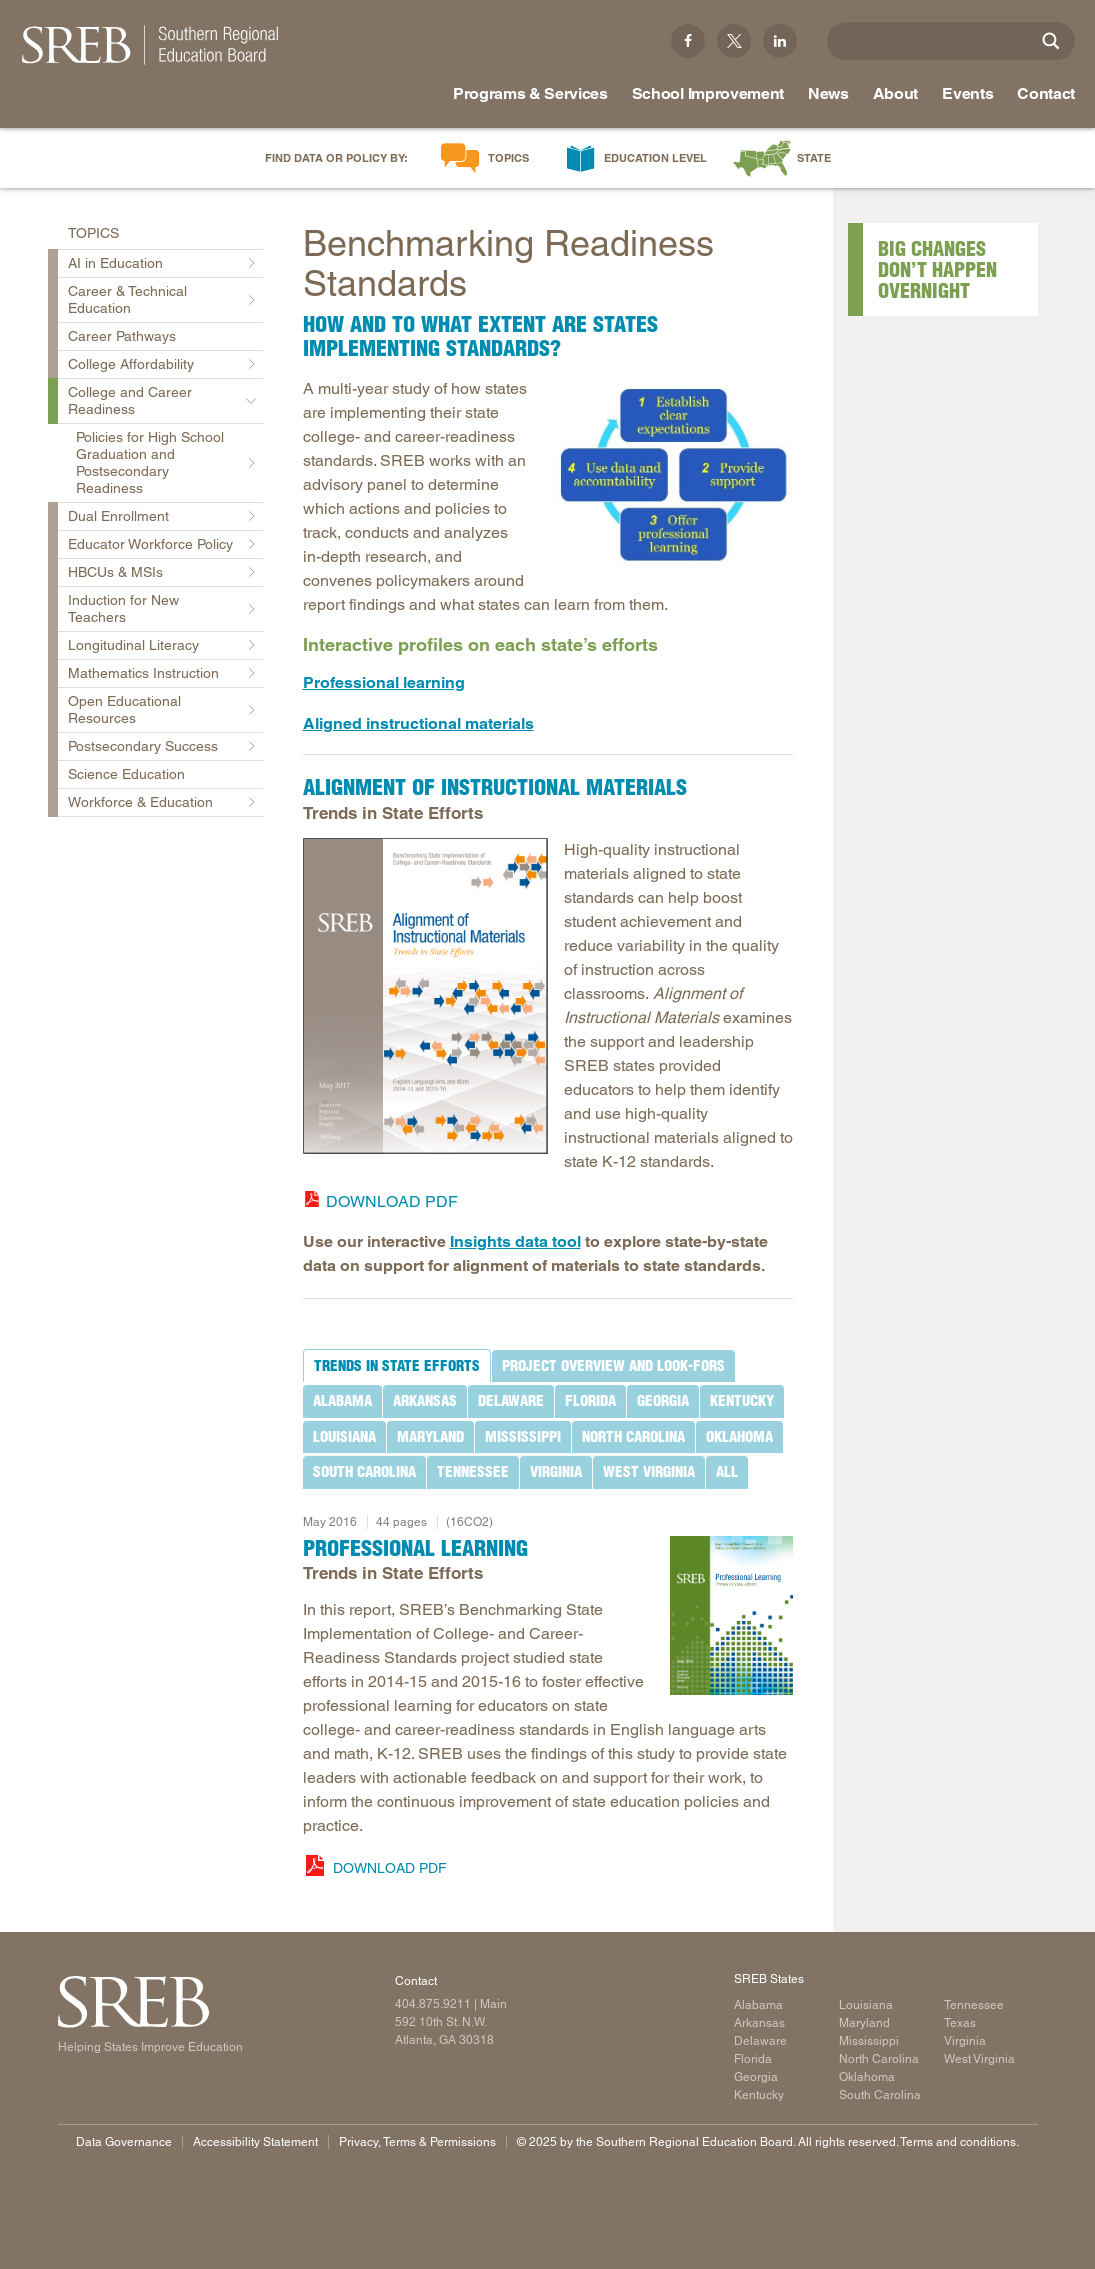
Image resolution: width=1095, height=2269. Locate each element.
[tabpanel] (548, 1690)
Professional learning (384, 682)
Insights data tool (515, 1241)
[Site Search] (1051, 41)
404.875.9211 (433, 2004)
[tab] (397, 1366)
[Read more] (670, 472)
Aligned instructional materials (418, 723)
